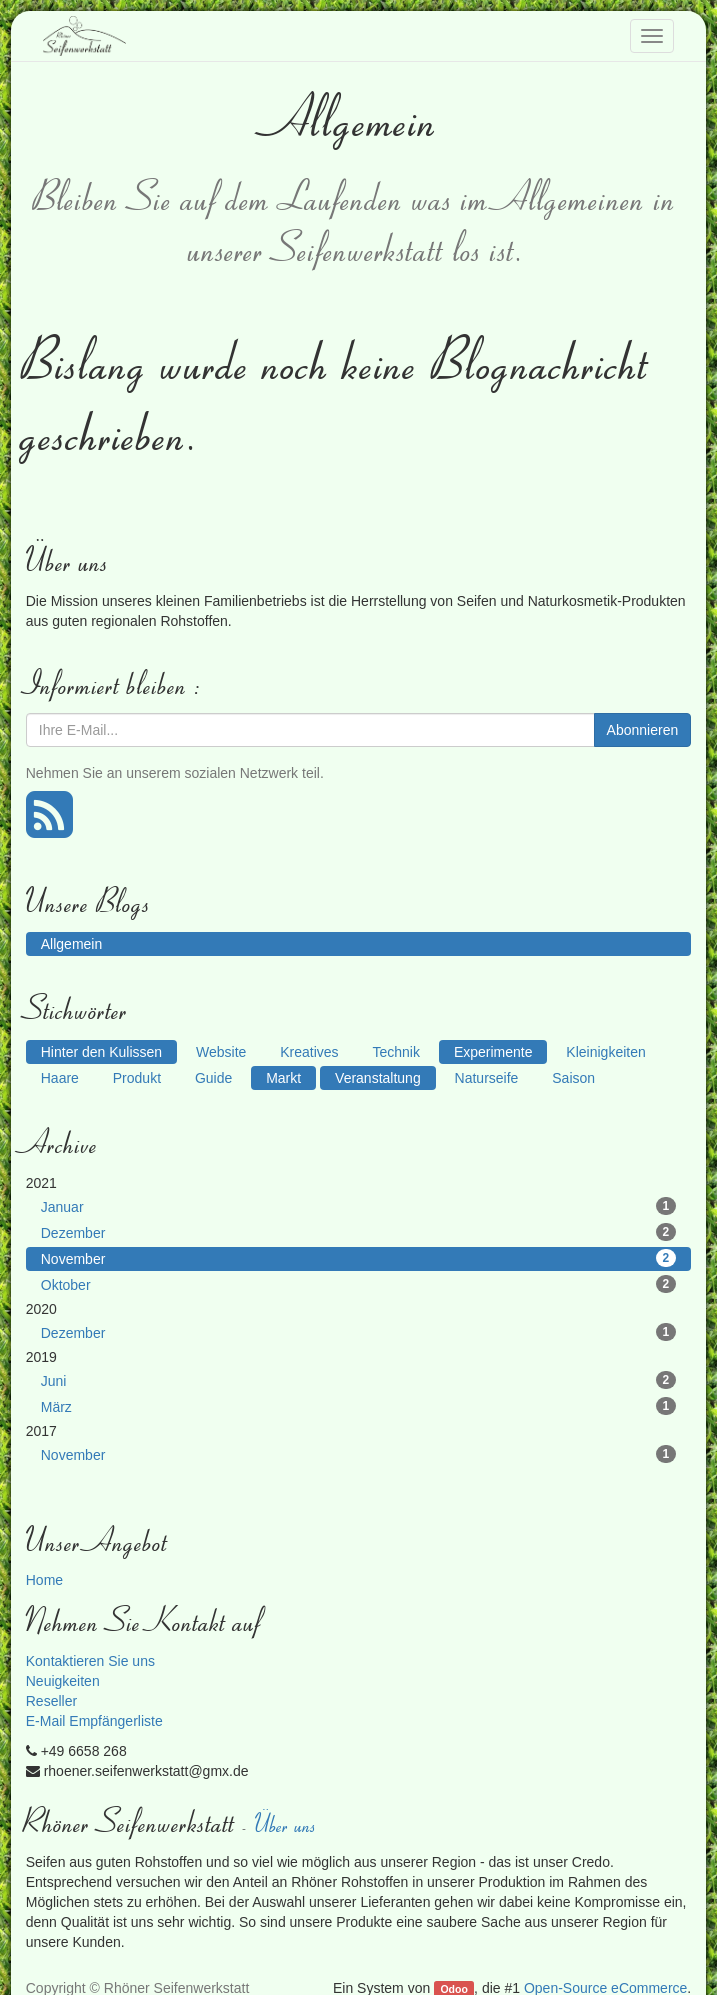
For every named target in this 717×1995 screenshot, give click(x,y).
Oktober (358, 1284)
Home (44, 1580)
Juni (358, 1380)
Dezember (358, 1232)
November (358, 1258)
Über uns (287, 1823)
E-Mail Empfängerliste (94, 1721)
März (358, 1406)
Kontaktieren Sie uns (90, 1661)
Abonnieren (643, 730)
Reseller (51, 1701)
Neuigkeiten (63, 1681)
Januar (358, 1206)
